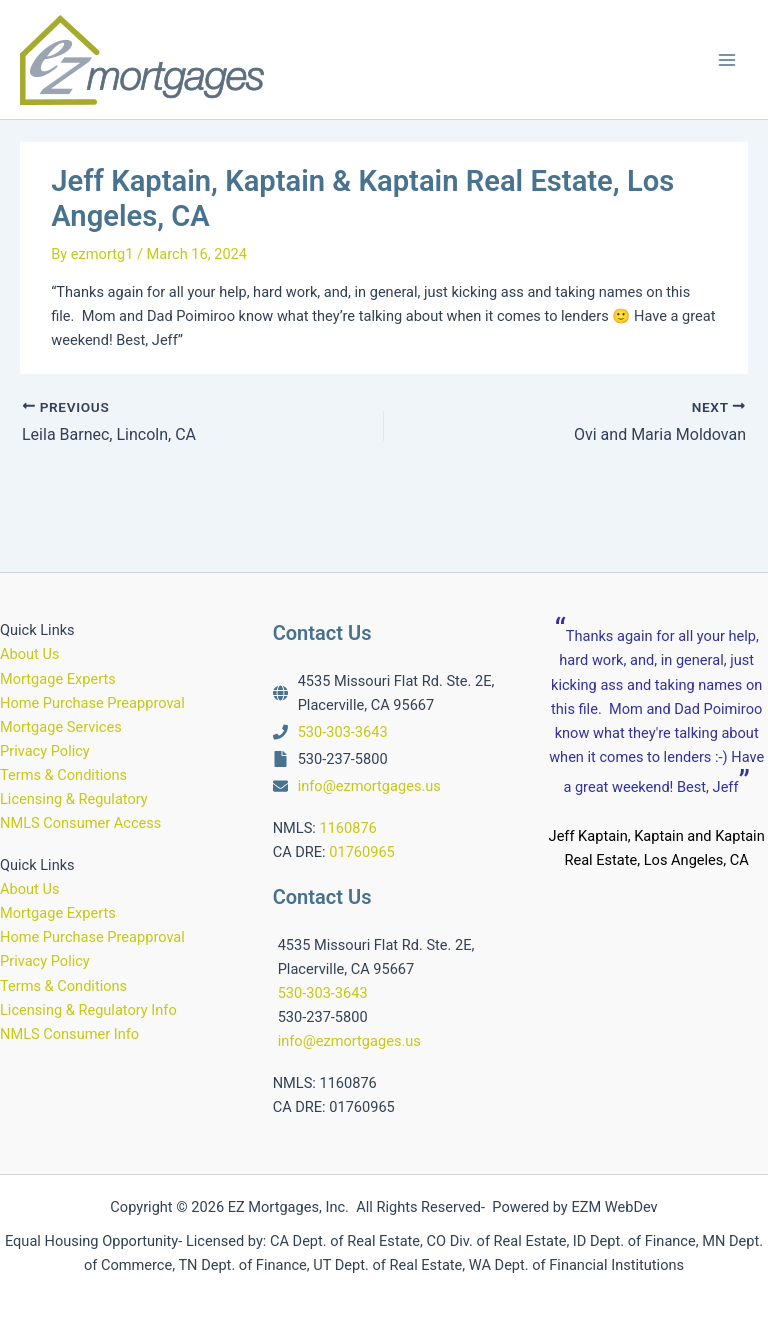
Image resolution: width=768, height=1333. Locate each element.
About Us (29, 654)
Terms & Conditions (63, 775)
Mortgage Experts (58, 679)
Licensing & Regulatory (74, 799)
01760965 (362, 852)
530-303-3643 (343, 732)
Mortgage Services (61, 727)
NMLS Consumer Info (69, 1034)
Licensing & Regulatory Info (88, 1010)
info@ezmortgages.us (369, 786)
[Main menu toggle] (727, 60)
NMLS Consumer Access (80, 823)
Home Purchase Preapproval (92, 703)
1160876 (347, 828)
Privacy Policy (45, 751)
